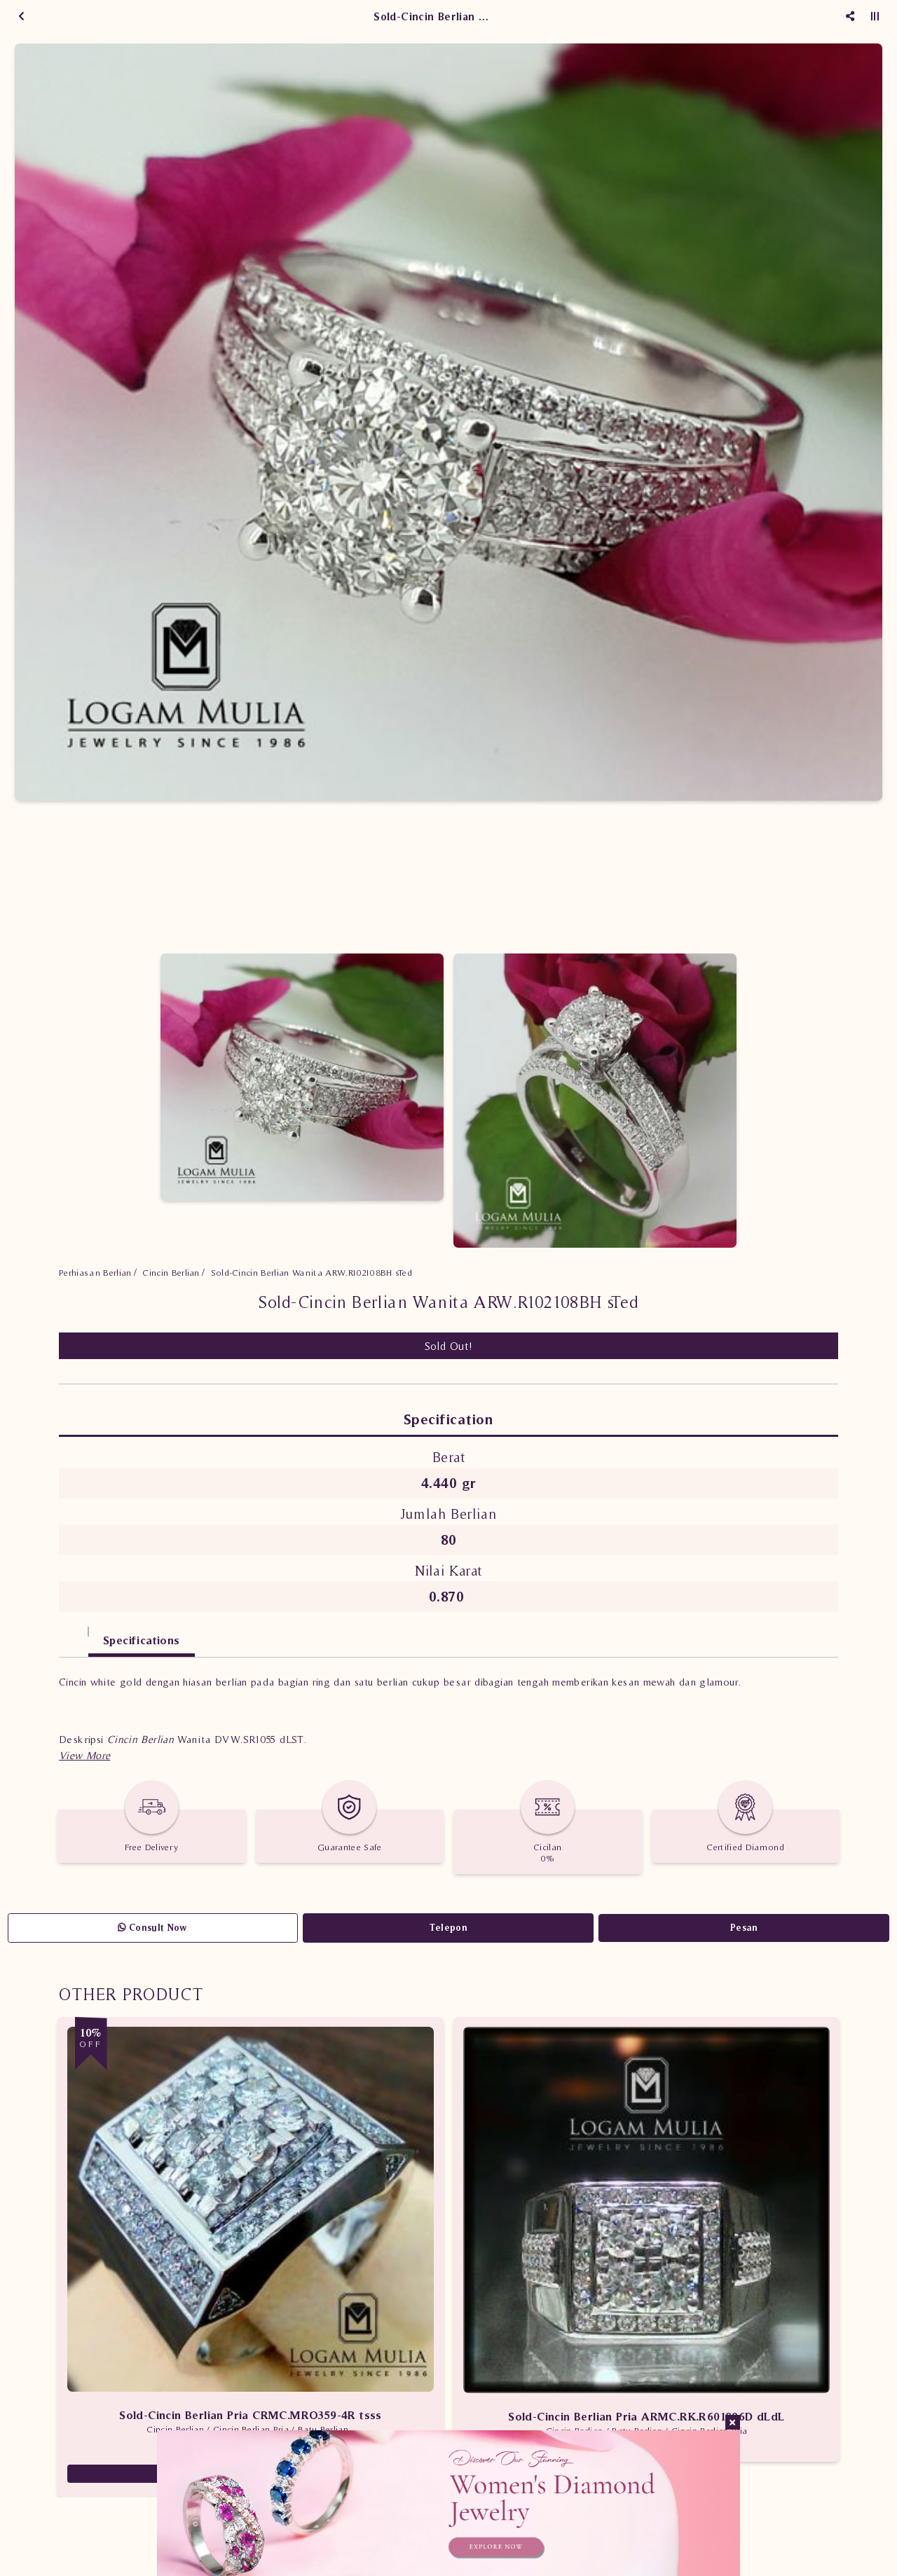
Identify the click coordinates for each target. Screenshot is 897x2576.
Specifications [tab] (141, 1640)
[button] (84, 1755)
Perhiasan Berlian (95, 1272)
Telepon (448, 1927)
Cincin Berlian (171, 1272)
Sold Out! (449, 1345)
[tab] (73, 1633)
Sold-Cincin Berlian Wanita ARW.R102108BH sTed (312, 1272)
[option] (448, 422)
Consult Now (152, 1927)
